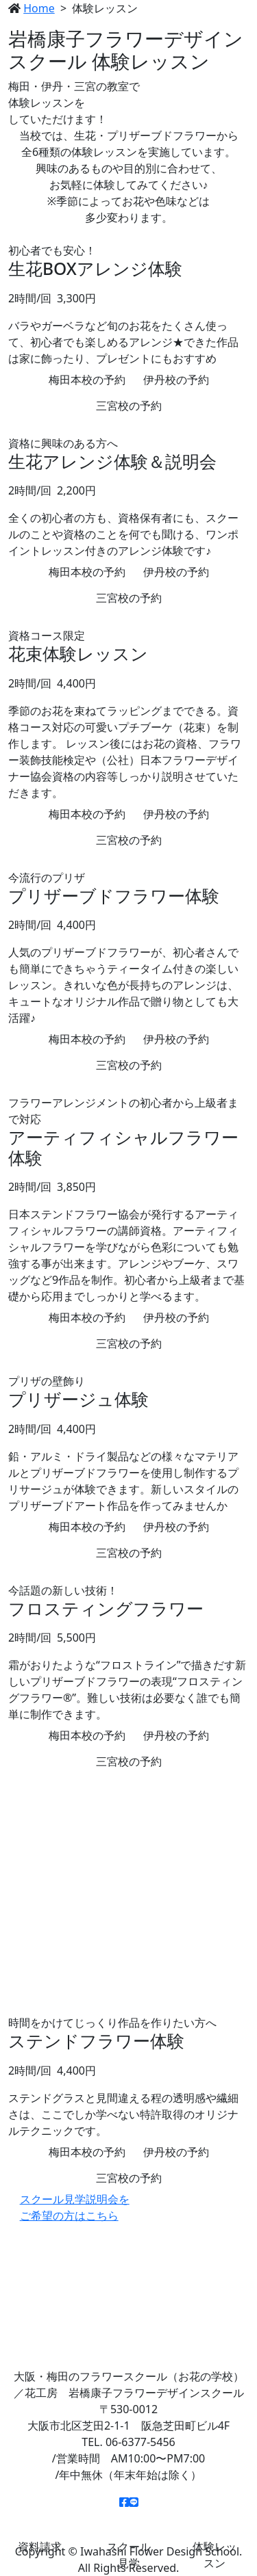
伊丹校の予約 (176, 379)
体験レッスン (214, 2555)
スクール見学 (128, 2555)
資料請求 (39, 2546)
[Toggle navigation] (229, 23)
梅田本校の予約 (87, 379)
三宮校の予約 (129, 405)
